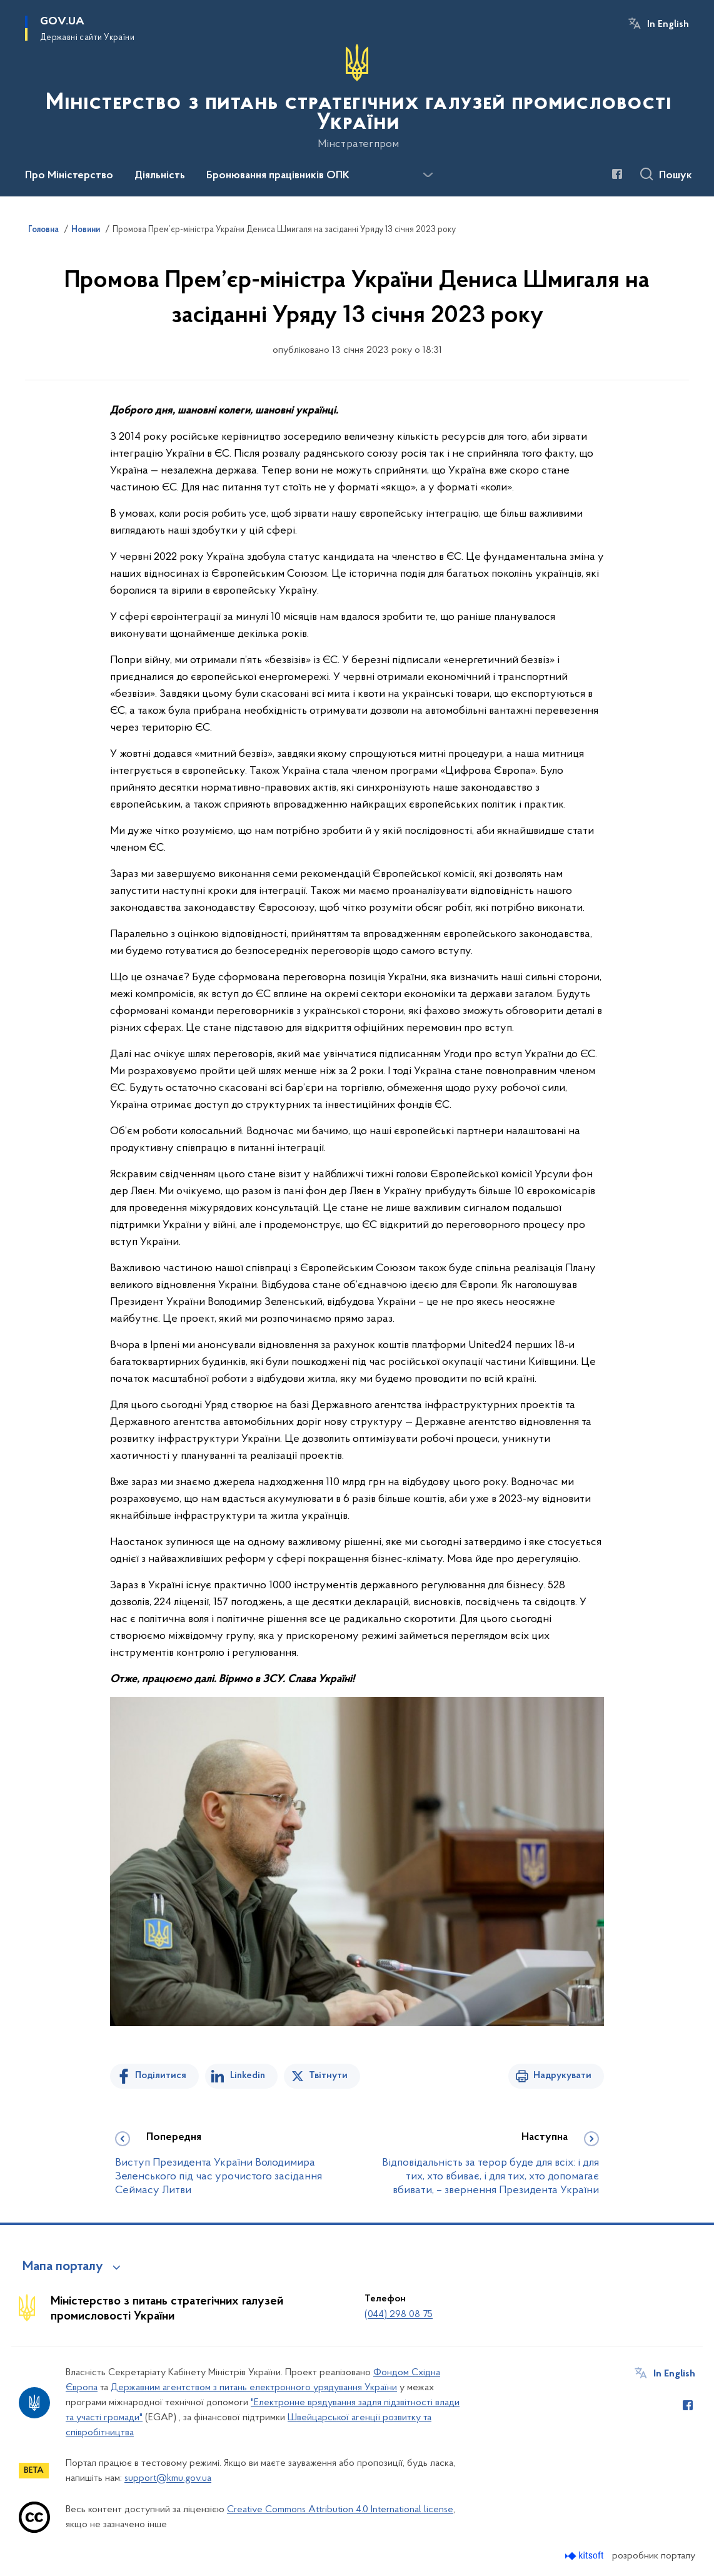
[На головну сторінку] (357, 97)
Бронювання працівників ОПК (277, 175)
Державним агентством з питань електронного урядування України (254, 2388)
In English (668, 24)
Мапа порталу (63, 2267)
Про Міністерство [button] (69, 175)
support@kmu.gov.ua (167, 2478)
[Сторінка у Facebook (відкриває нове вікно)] (617, 173)
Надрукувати (562, 2076)
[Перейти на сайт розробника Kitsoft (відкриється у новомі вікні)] (585, 2555)
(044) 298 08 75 (399, 2315)
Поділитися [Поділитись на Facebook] (160, 2076)
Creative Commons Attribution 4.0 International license (340, 2510)
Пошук (675, 175)
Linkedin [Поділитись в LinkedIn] (247, 2076)
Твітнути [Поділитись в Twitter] (328, 2076)
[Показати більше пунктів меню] (427, 175)
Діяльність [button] (159, 175)
